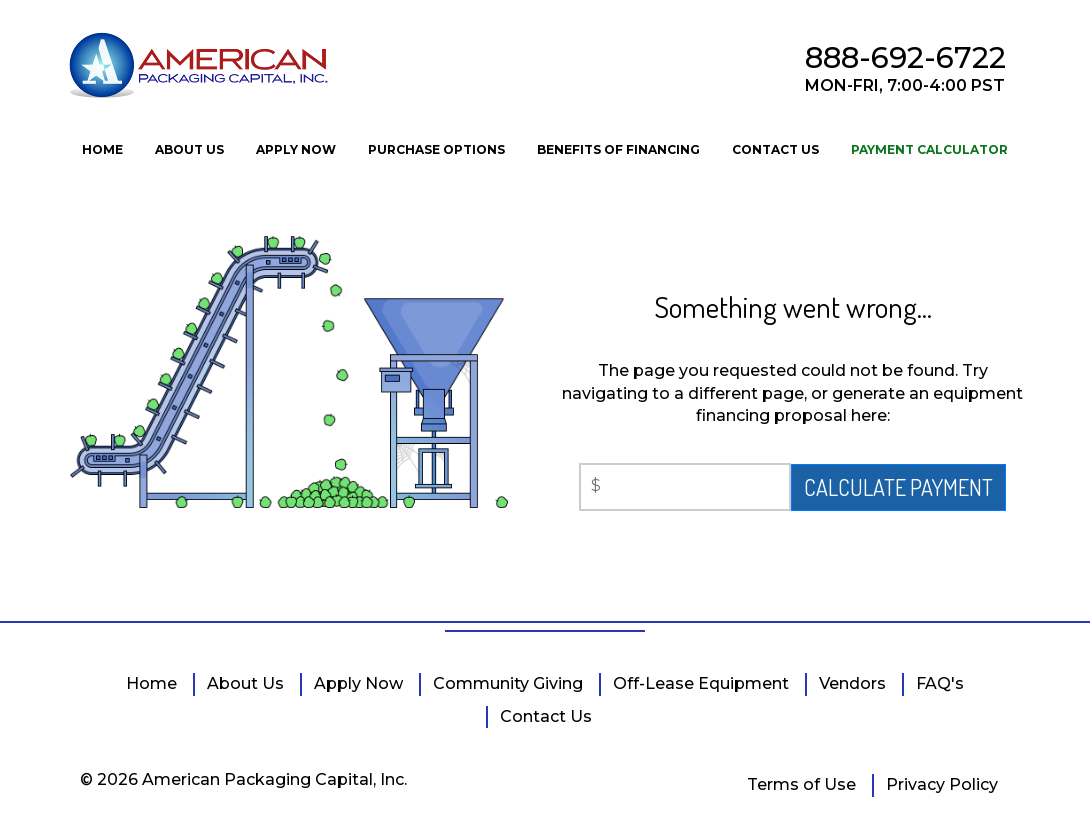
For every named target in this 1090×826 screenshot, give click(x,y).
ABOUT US (189, 149)
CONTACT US (775, 149)
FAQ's (940, 683)
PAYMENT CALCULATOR (929, 149)
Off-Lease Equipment (701, 683)
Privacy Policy (942, 784)
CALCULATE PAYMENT (898, 487)
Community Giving (508, 683)
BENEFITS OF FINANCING (618, 149)
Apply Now (358, 683)
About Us (245, 683)
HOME (102, 149)
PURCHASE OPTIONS (436, 149)
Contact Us (546, 716)
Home (151, 683)
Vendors (852, 683)
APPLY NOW (296, 149)
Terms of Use (801, 784)
